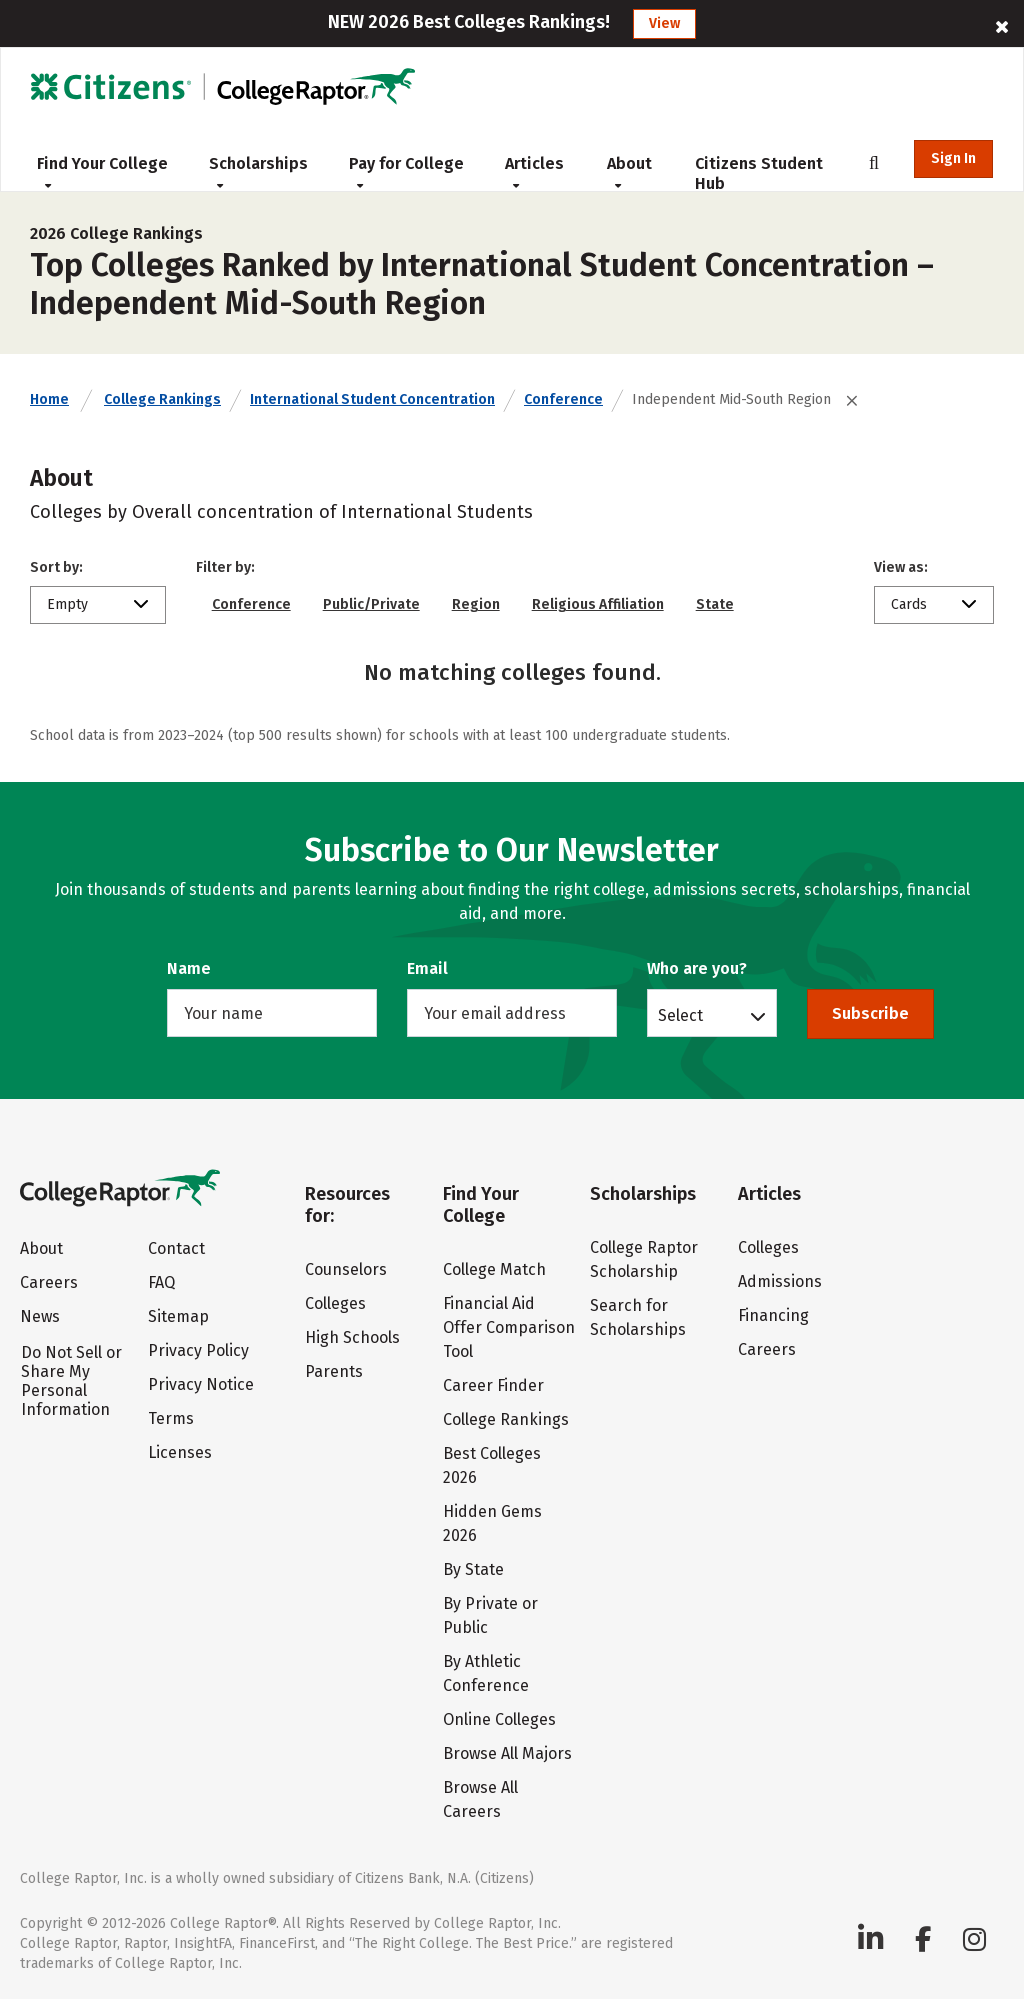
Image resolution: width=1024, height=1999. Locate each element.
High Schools (352, 1337)
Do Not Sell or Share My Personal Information (71, 1381)
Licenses (180, 1452)
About (629, 172)
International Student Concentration (372, 399)
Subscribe (870, 1013)
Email (427, 968)
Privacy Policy (198, 1350)
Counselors (346, 1269)
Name (189, 968)
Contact (176, 1248)
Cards (909, 604)
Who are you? (697, 968)
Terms (171, 1418)
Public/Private (371, 604)
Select (680, 1015)
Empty (67, 604)
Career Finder (493, 1385)
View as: (901, 567)
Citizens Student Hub (759, 173)
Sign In (953, 158)
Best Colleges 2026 (492, 1465)
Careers (49, 1282)
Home (49, 399)
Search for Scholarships (638, 1317)
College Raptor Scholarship (644, 1259)
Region (476, 604)
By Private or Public (490, 1615)
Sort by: (56, 567)
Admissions (780, 1281)
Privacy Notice (201, 1384)
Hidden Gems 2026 (492, 1523)
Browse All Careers (480, 1799)
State (715, 604)
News (40, 1316)
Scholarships (258, 172)
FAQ (161, 1282)
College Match (494, 1269)
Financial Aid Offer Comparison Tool (509, 1327)
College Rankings (162, 399)
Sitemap (178, 1316)
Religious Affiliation (598, 604)
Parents (334, 1371)
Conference (563, 399)
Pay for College (406, 172)
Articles (534, 172)
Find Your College (102, 172)
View (664, 23)
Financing (773, 1315)
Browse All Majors (507, 1753)
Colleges (335, 1303)
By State (473, 1569)
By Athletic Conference (486, 1673)
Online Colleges (499, 1719)
